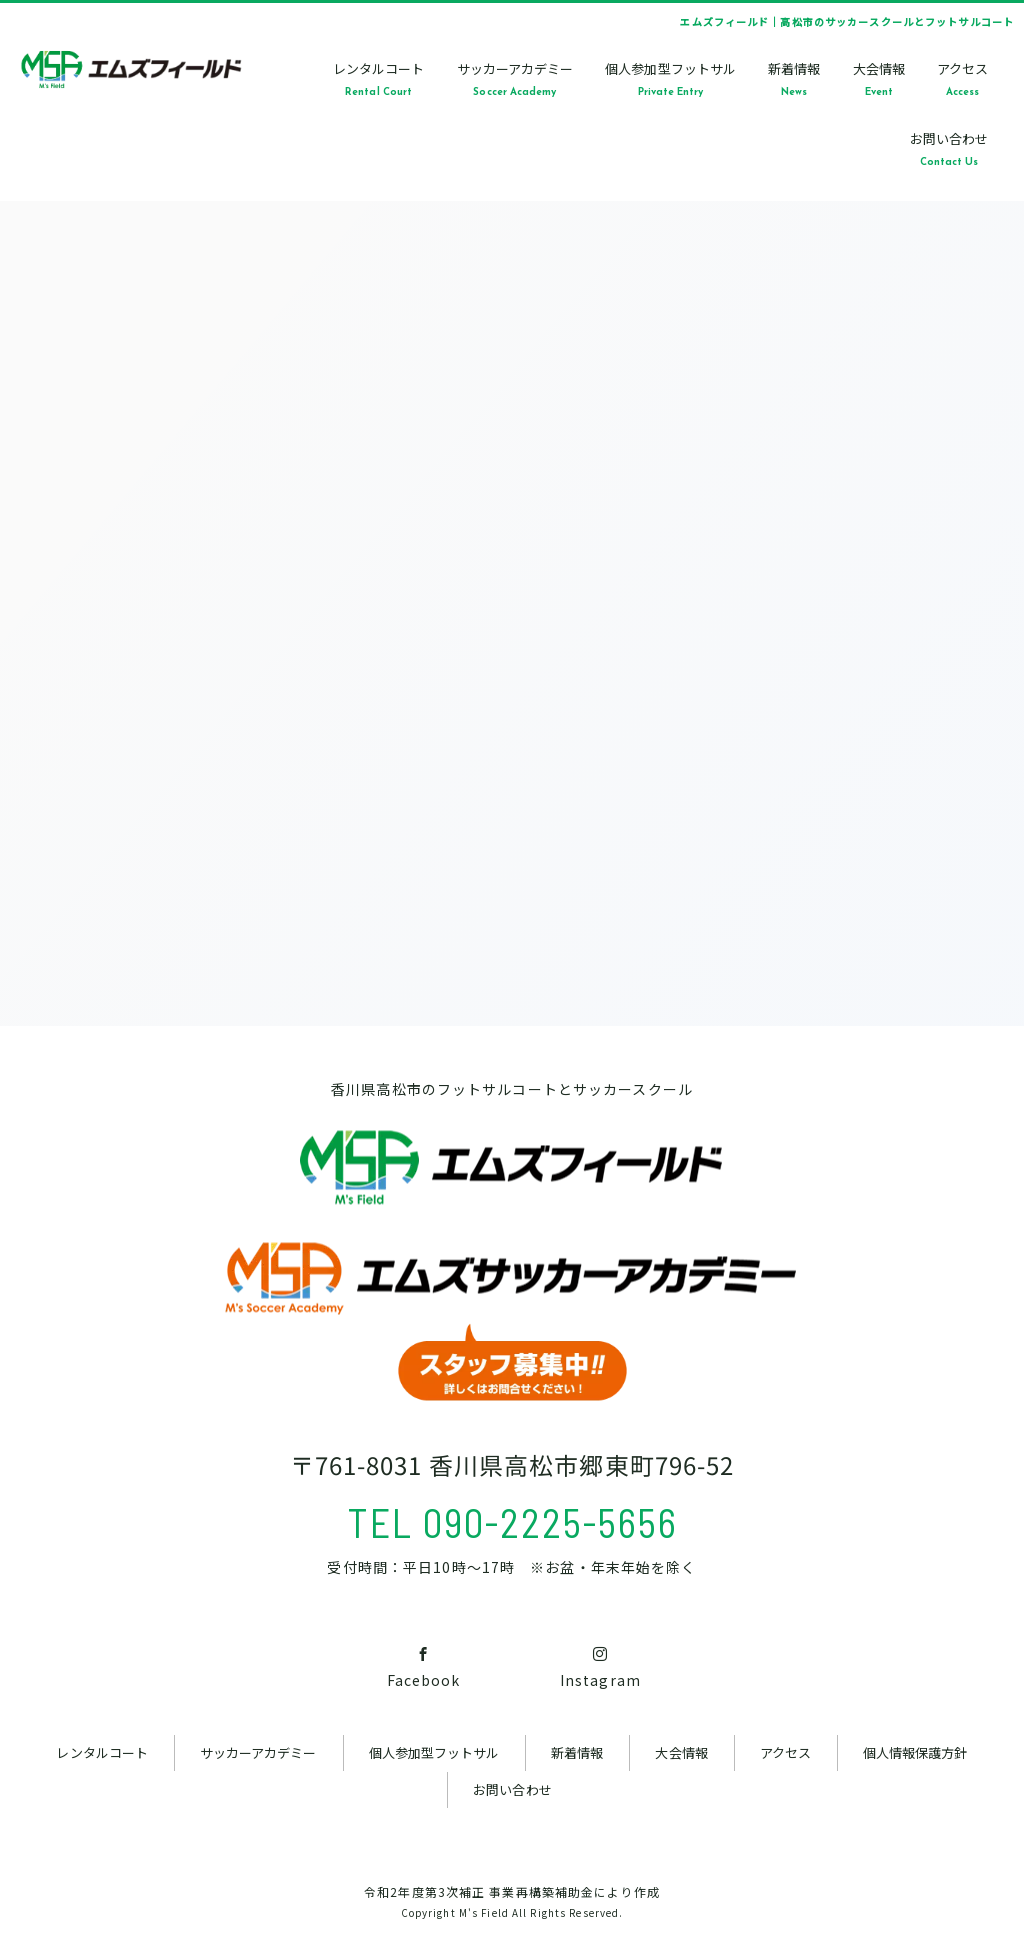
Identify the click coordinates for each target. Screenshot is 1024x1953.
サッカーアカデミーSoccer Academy (515, 78)
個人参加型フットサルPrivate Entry (670, 78)
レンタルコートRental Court (378, 78)
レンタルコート (101, 1752)
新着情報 (577, 1752)
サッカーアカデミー (258, 1752)
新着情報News (794, 78)
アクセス (785, 1752)
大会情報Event (879, 78)
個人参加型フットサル (434, 1752)
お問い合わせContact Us (949, 148)
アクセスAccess (962, 78)
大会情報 (681, 1752)
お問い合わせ (512, 1789)
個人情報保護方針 (915, 1752)
